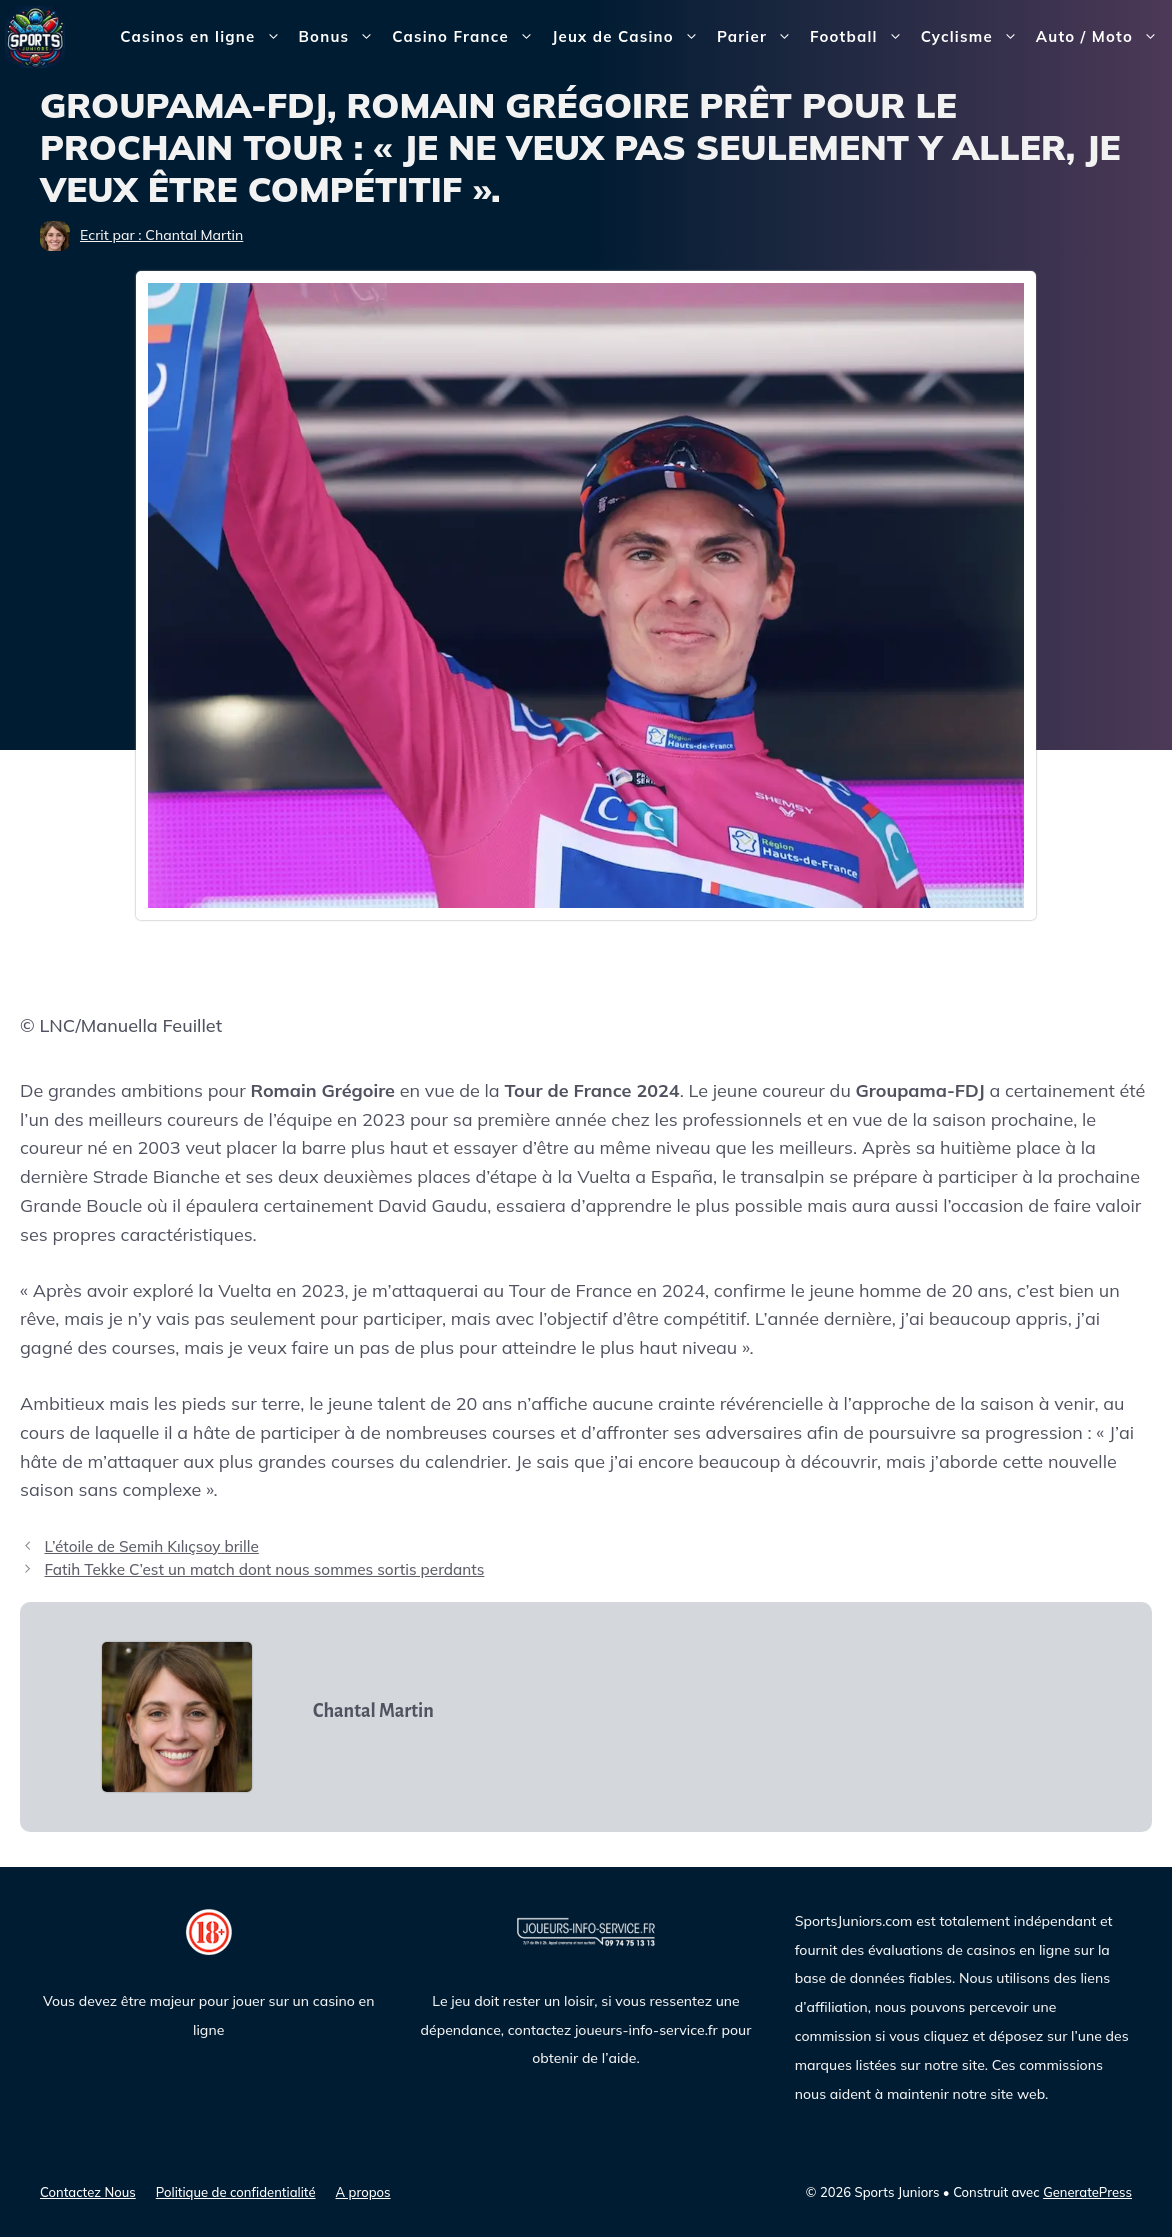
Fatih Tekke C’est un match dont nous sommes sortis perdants (264, 1569)
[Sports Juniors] (35, 35)
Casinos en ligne (204, 37)
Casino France (467, 37)
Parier (759, 37)
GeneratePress (1087, 2192)
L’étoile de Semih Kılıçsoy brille (151, 1546)
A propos (363, 2192)
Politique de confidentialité (236, 2192)
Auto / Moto (1101, 37)
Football (861, 37)
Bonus (341, 37)
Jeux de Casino (630, 37)
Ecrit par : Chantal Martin (161, 235)
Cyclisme (974, 37)
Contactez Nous (88, 2192)
